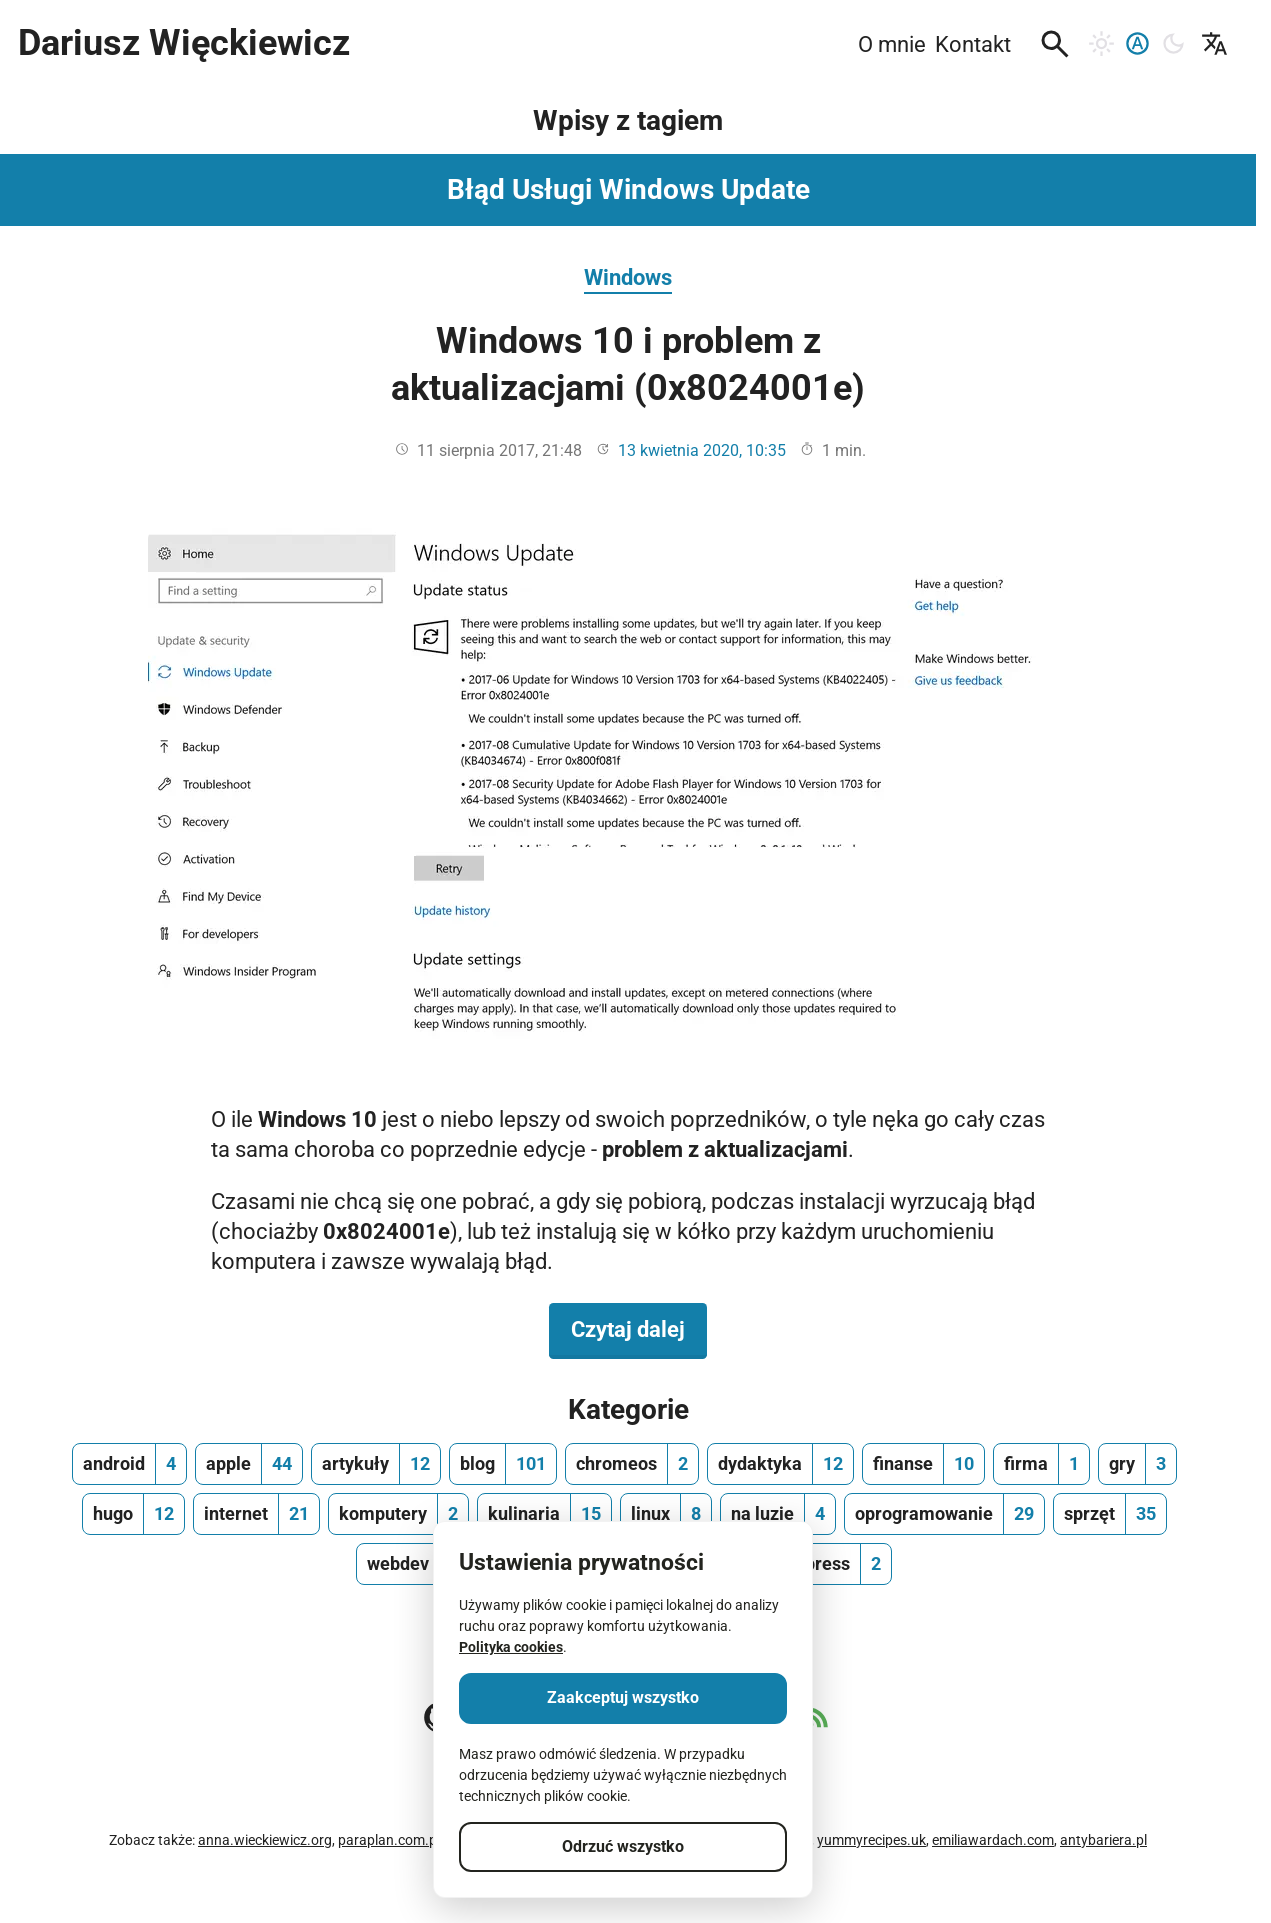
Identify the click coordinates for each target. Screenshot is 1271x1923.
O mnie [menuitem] (892, 44)
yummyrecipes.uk (871, 1840)
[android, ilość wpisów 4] (129, 1464)
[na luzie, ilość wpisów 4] (778, 1514)
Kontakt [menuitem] (973, 44)
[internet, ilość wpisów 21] (256, 1514)
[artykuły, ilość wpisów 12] (376, 1464)
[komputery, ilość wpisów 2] (398, 1514)
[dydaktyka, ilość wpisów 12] (780, 1464)
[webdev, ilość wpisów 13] (418, 1564)
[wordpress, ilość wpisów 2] (823, 1564)
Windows (628, 277)
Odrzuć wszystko (623, 1846)
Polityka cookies (511, 1647)
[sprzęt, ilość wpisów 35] (1110, 1514)
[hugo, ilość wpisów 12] (133, 1514)
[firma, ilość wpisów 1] (1041, 1464)
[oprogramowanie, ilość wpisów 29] (944, 1514)
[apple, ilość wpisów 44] (249, 1464)
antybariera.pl (1103, 1840)
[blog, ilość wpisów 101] (503, 1464)
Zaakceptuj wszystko (623, 1697)
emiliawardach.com (993, 1840)
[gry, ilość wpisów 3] (1137, 1464)
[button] (1055, 44)
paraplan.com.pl (389, 1840)
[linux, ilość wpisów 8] (666, 1514)
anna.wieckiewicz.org (265, 1840)
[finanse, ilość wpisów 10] (923, 1464)
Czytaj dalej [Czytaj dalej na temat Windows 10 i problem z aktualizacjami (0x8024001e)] (639, 1328)
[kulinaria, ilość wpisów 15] (544, 1514)
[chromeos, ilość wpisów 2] (632, 1464)
